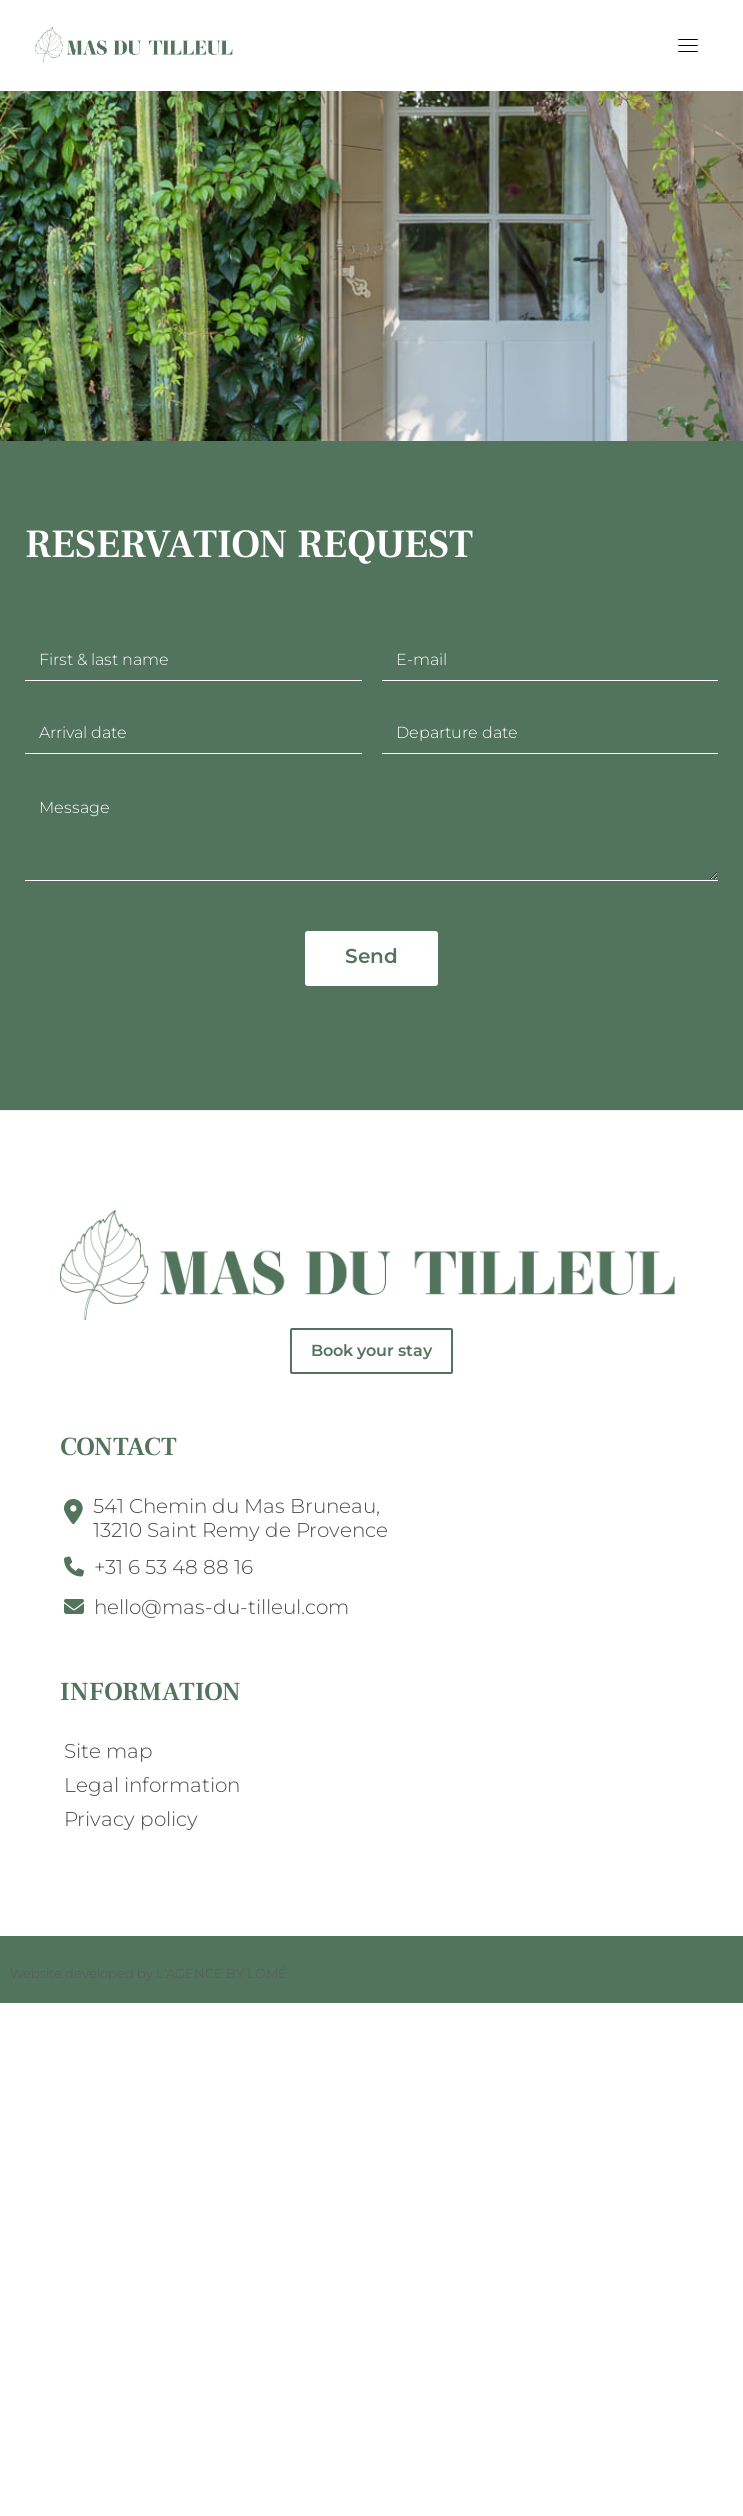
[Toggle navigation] (688, 45)
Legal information (152, 1785)
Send (371, 956)
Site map (108, 1751)
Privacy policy (131, 1819)
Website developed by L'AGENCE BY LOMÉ (148, 1973)
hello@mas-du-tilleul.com (221, 1607)
